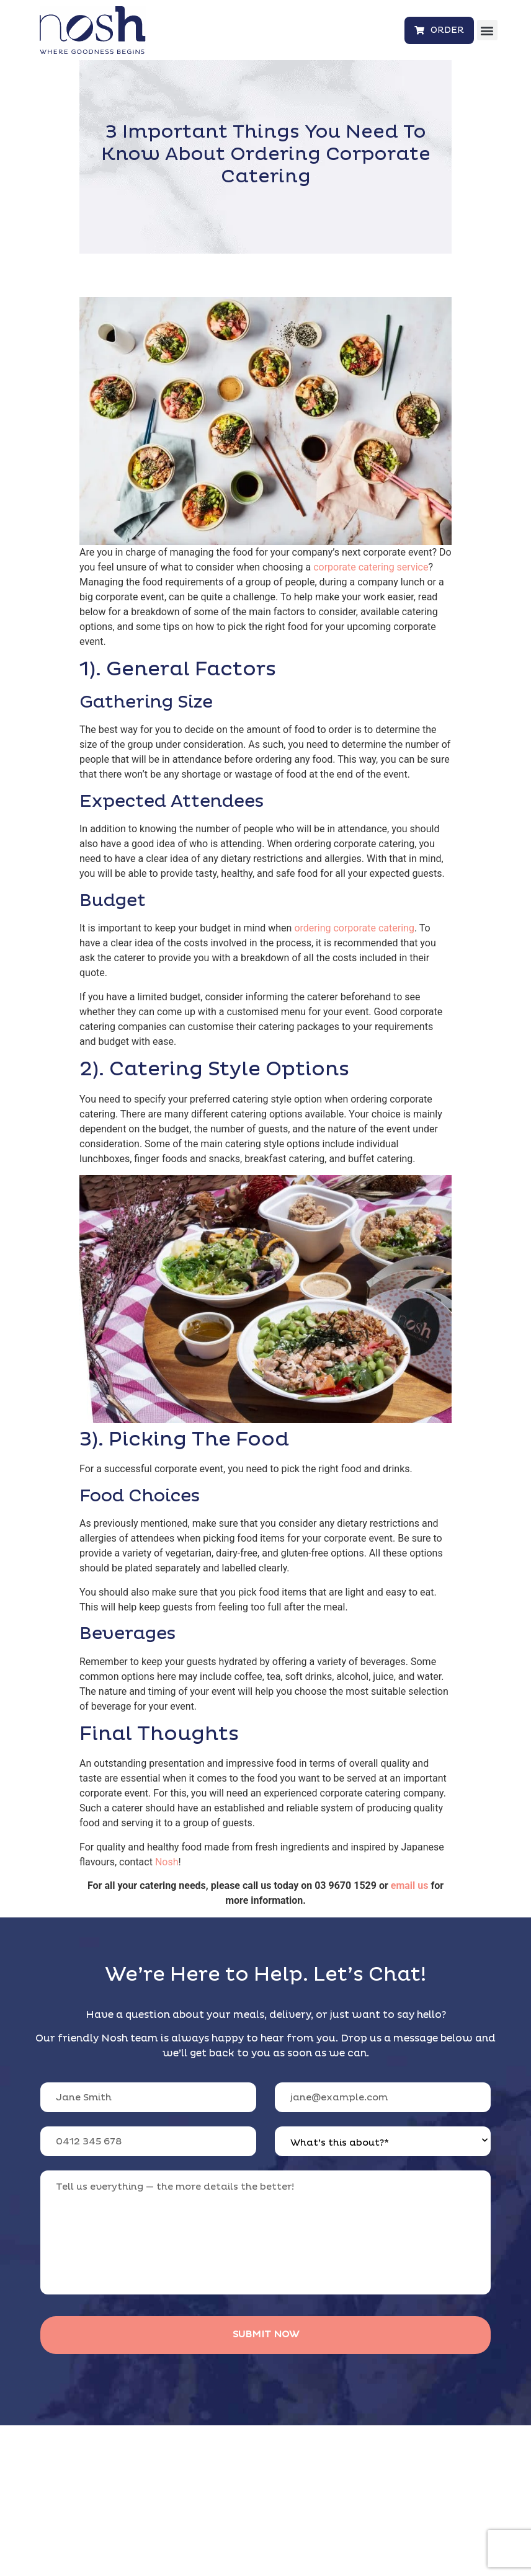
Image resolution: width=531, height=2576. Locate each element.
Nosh (167, 1862)
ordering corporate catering (354, 928)
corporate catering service (370, 567)
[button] (487, 30)
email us (410, 1885)
